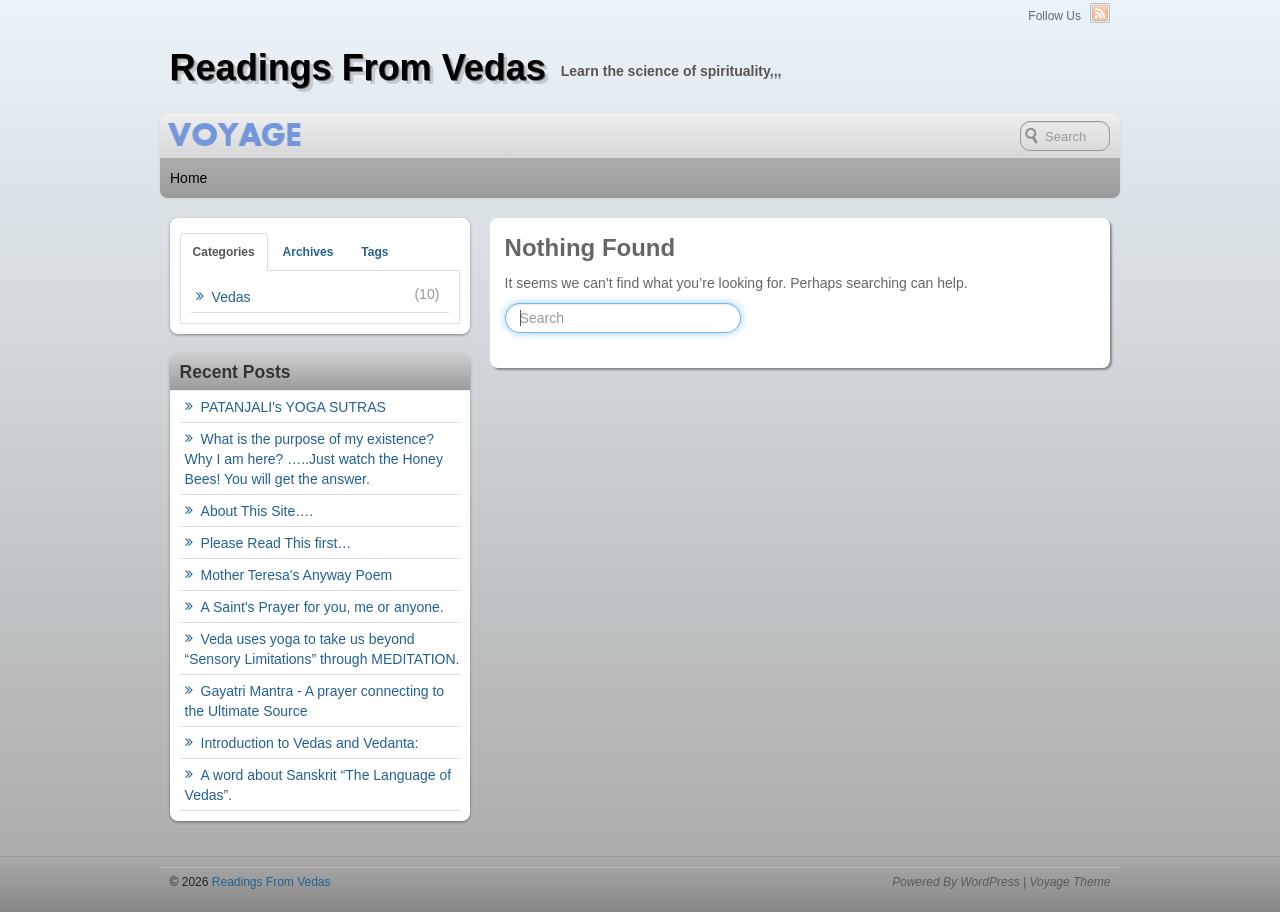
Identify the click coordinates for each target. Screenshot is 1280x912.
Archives (308, 252)
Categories (224, 252)
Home (188, 178)
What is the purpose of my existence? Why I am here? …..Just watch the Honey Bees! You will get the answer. (314, 459)
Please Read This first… (276, 543)
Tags (374, 252)
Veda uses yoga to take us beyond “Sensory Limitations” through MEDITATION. (322, 649)
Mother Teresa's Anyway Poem (297, 575)
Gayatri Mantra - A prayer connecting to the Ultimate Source (315, 701)
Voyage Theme (1069, 882)
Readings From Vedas (358, 67)
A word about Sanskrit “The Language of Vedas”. (318, 785)
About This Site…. (257, 511)
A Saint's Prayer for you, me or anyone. (322, 607)
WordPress (989, 882)
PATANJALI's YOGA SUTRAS (293, 407)
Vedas (231, 297)
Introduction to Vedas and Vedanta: (310, 743)
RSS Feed (1100, 13)
